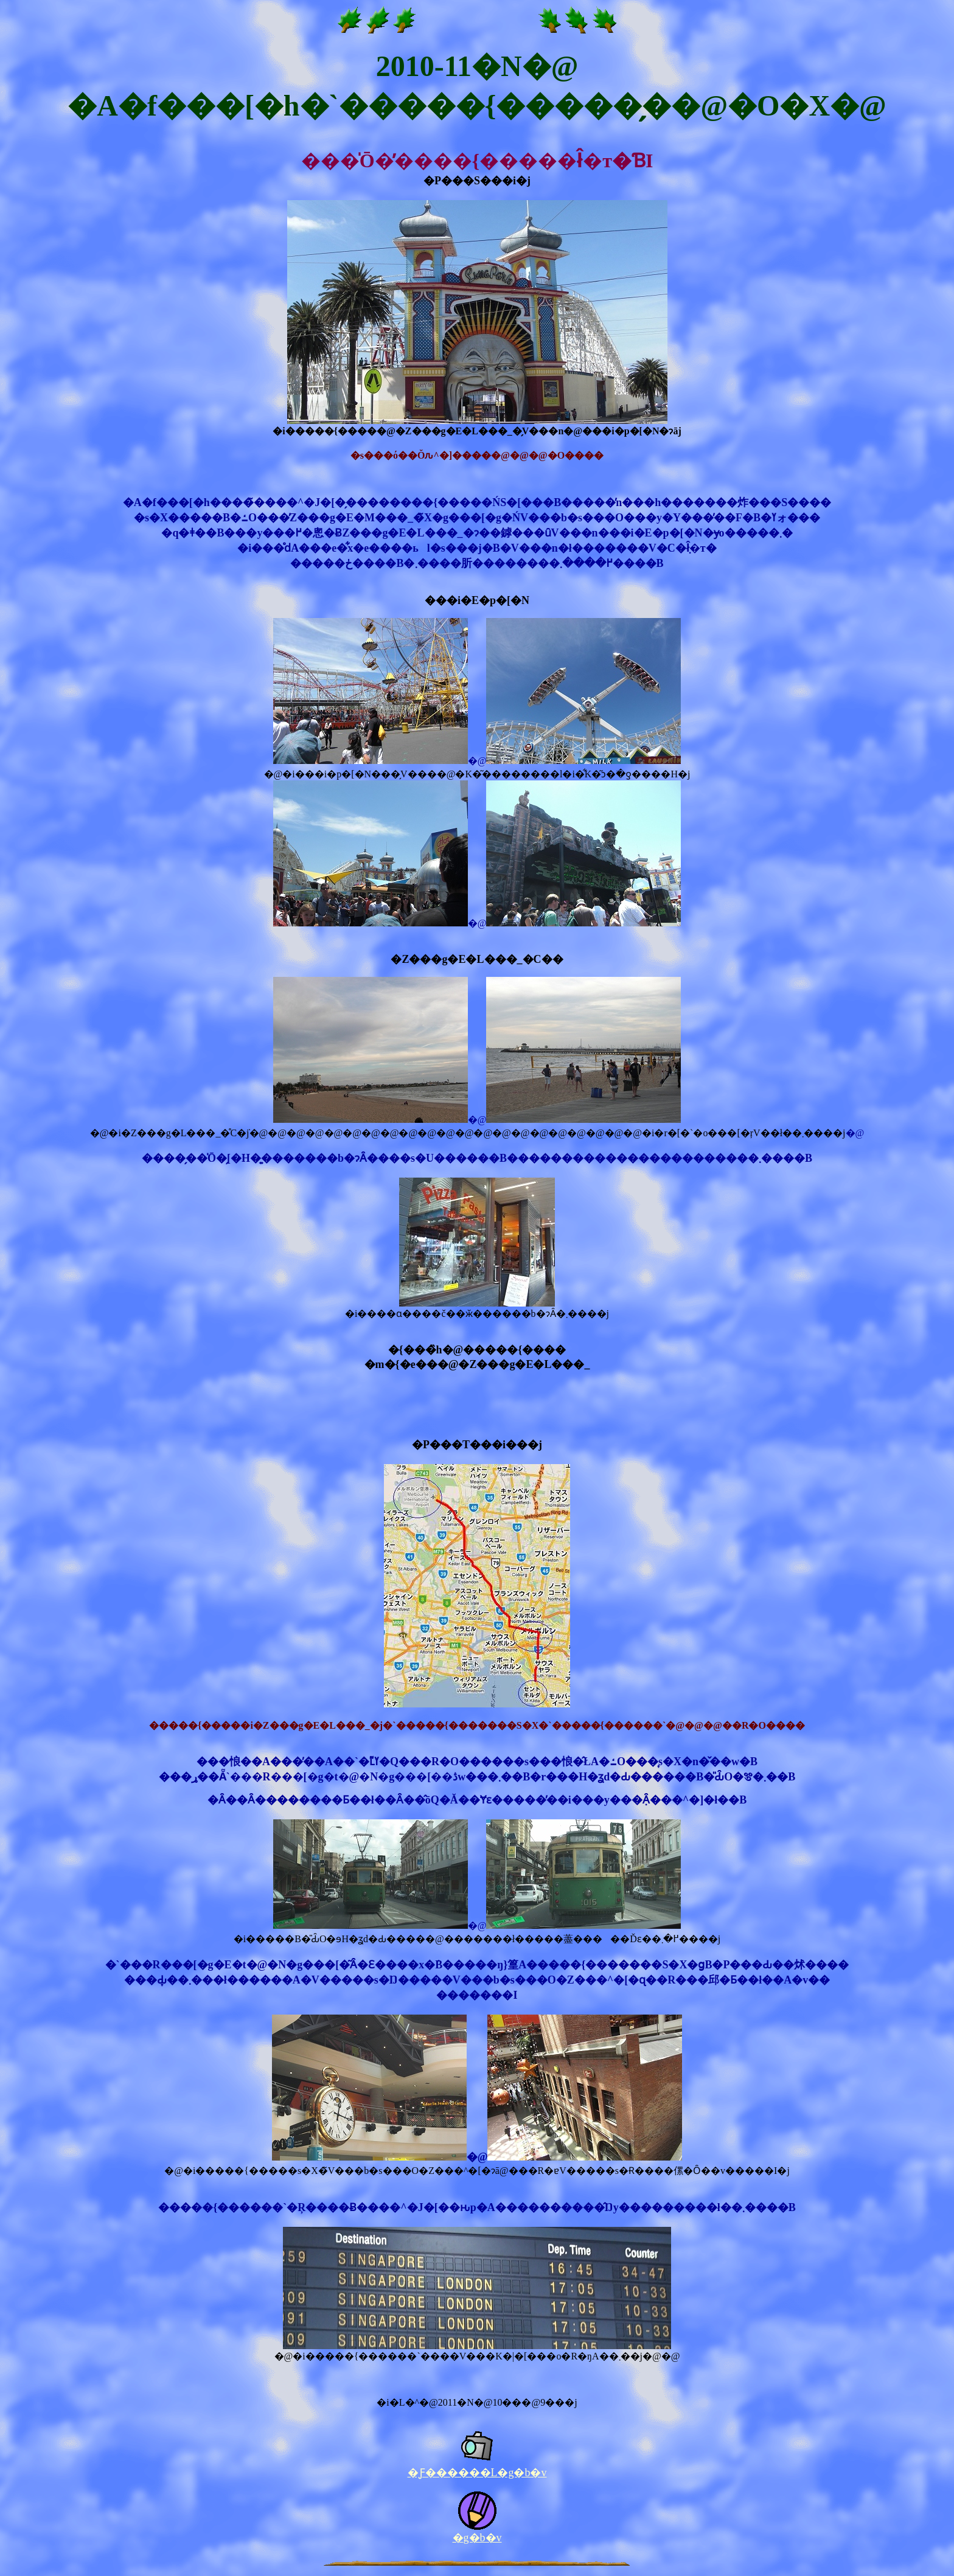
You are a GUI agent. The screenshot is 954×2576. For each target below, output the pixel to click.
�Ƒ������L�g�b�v (477, 2473)
